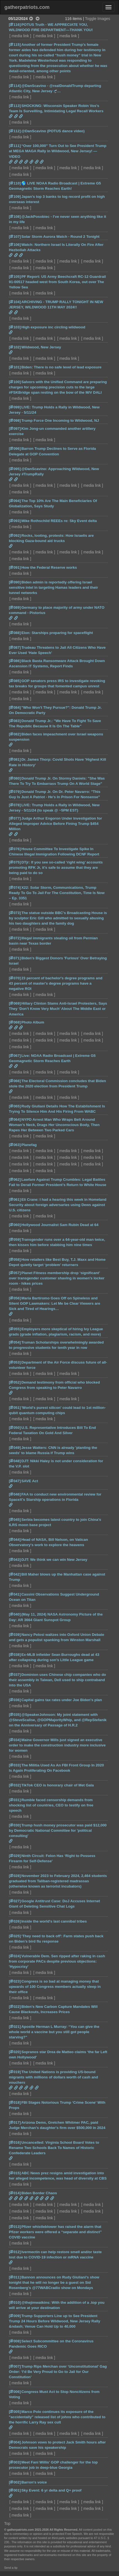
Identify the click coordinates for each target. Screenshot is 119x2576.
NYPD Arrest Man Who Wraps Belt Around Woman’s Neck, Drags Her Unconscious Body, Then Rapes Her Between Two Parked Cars (54, 1124)
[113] (15, 106)
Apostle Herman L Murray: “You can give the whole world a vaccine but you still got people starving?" (54, 2032)
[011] (15, 2277)
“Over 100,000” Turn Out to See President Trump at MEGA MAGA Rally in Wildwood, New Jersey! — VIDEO (57, 151)
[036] (15, 1700)
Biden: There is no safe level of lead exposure (61, 367)
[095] (15, 469)
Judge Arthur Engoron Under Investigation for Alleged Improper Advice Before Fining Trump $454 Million (55, 823)
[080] (15, 778)
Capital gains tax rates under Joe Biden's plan (61, 1700)
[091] (15, 567)
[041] (15, 1594)
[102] (15, 347)
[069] (15, 1003)
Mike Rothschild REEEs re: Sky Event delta (59, 521)
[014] (15, 2193)
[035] (15, 1715)
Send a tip (10, 2567)
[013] (15, 2227)
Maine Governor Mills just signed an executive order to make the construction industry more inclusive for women (57, 1745)
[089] (15, 607)
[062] (15, 1179)
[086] (15, 661)
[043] (15, 1559)
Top (7, 2523)
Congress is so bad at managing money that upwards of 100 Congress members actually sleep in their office (55, 1986)
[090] (15, 582)
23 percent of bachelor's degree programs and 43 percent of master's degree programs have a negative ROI (55, 983)
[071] (15, 958)
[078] (15, 805)
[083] (15, 721)
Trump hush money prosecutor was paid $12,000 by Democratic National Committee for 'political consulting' (58, 1830)
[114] (15, 86)
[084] (15, 707)
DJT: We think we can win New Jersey (54, 1559)
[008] (15, 2341)
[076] (15, 849)
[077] (15, 818)
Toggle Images (97, 18)
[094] (15, 501)
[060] (15, 1225)
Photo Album (32, 1022)
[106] (15, 245)
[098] (15, 420)
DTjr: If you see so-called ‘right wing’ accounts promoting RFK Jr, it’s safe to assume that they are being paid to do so (56, 867)
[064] (15, 1119)
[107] (15, 236)
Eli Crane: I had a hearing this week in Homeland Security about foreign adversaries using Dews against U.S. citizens (58, 1204)
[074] (15, 887)
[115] (15, 45)
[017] (15, 2122)
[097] (15, 428)
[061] (15, 1199)
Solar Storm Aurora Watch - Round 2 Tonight (60, 236)
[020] (15, 2052)
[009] (15, 2316)
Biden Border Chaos (39, 2193)
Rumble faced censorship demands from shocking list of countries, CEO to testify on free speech (51, 1805)
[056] (15, 1298)
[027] (15, 1901)
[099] (15, 407)
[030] (15, 1825)
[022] (15, 2007)
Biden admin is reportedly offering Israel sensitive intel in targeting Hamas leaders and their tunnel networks (53, 587)
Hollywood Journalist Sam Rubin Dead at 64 (59, 1225)
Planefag (29, 1145)
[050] (15, 1428)
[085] (15, 681)
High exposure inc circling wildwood (53, 327)
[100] (15, 382)
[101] (15, 367)
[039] (15, 1635)
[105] (15, 276)
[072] (15, 938)
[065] (15, 1106)
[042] (15, 1574)
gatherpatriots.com (27, 7)
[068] (15, 1022)
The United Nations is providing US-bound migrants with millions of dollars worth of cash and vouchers (53, 2077)
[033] (15, 1765)
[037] (15, 1675)
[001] (15, 2490)
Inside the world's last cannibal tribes (54, 1921)
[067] (15, 1056)
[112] (15, 131)
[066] (15, 1081)
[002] (15, 2482)
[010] (15, 2302)
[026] (15, 1921)
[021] (15, 2027)
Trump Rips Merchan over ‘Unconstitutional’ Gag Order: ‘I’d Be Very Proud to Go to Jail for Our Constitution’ (58, 2371)
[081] (15, 759)
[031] (15, 1800)
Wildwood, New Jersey (41, 347)
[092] (15, 535)
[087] (15, 647)
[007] (15, 2366)
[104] (15, 302)
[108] (15, 216)
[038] (15, 1655)
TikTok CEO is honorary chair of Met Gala (57, 1785)
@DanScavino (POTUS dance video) (53, 131)
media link (20, 36)
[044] (15, 1539)
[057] (15, 1273)
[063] (15, 1145)
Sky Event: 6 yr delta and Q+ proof (51, 2490)
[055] (15, 1329)
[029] (15, 1856)
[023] (15, 1981)
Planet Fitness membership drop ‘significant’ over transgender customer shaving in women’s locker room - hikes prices (56, 1278)
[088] (15, 633)
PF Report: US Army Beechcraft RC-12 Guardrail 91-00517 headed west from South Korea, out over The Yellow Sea (57, 281)
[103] (15, 327)
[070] (15, 978)
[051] (15, 1408)
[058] (15, 1259)
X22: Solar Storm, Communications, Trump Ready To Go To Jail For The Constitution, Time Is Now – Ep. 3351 (57, 892)
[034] (15, 1740)
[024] (15, 1956)
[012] (15, 2252)
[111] (15, 146)
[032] (15, 1785)
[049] (15, 1448)
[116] (15, 25)
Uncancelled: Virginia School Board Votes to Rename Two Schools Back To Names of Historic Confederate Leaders (54, 2147)
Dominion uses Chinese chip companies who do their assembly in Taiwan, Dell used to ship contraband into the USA (57, 1680)
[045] (15, 1519)
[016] (15, 2142)
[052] (15, 1382)
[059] (15, 1239)
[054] (15, 1342)
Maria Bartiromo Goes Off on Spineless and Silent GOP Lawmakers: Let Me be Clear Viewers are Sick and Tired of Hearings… (54, 1303)
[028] (15, 1876)
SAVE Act (29, 1481)
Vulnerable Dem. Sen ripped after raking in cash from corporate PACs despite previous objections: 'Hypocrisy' (57, 1961)
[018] (15, 2102)
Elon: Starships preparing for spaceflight (57, 633)
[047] (15, 1481)
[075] (15, 862)
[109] (15, 196)
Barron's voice (34, 2482)
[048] (15, 1461)
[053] (15, 1362)
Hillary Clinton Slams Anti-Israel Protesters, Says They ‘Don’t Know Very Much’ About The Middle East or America (58, 1008)
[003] (15, 2462)
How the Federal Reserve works (49, 567)
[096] (15, 448)
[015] (15, 2173)
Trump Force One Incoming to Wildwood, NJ (60, 420)
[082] (15, 734)
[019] (15, 2072)
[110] (15, 183)
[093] (15, 521)
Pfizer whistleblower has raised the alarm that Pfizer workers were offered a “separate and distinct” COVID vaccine (55, 2232)
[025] (15, 1936)
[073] (15, 913)
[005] (15, 2412)
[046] (15, 1494)
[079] (15, 792)
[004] (15, 2442)
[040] (15, 1614)
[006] (15, 2392)
